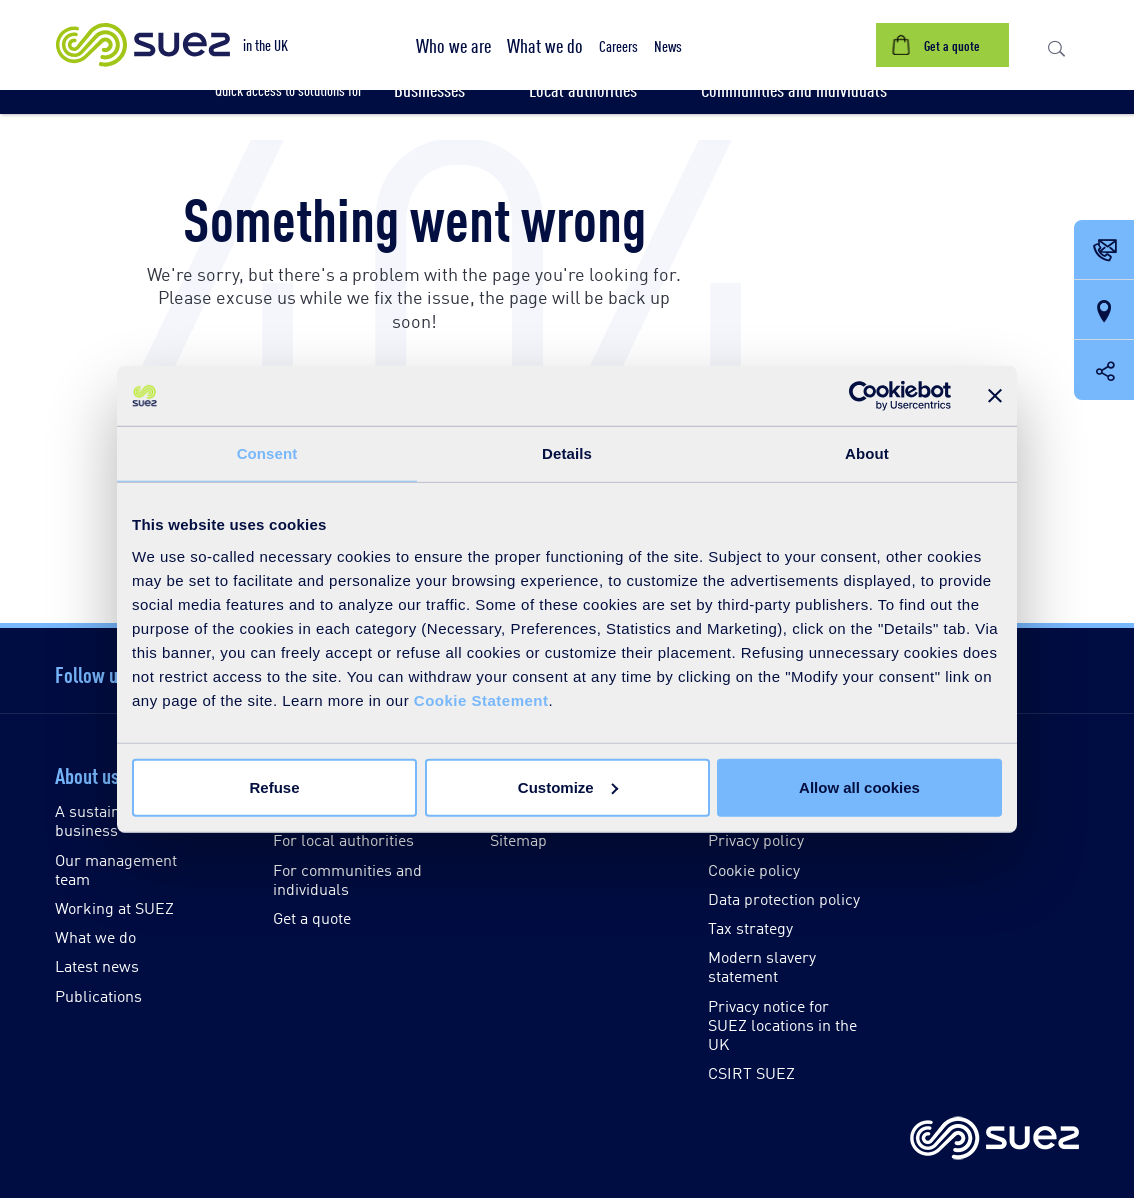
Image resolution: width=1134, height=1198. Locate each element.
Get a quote (312, 917)
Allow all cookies (859, 786)
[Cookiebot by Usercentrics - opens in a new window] (863, 396)
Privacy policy (756, 839)
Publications (98, 995)
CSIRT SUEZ (751, 1072)
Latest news (97, 965)
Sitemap (518, 839)
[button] (453, 45)
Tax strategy (750, 927)
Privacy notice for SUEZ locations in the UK (782, 1024)
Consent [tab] (267, 453)
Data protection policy (784, 898)
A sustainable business (102, 820)
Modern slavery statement (762, 966)
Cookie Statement (481, 699)
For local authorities (343, 839)
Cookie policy (754, 869)
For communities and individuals (347, 879)
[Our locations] (1104, 311)
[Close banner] (995, 396)
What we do (95, 936)
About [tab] (867, 453)
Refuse (274, 786)
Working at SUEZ (114, 907)
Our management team (116, 869)
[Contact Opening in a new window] (1104, 251)
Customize (568, 786)
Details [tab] (567, 453)
